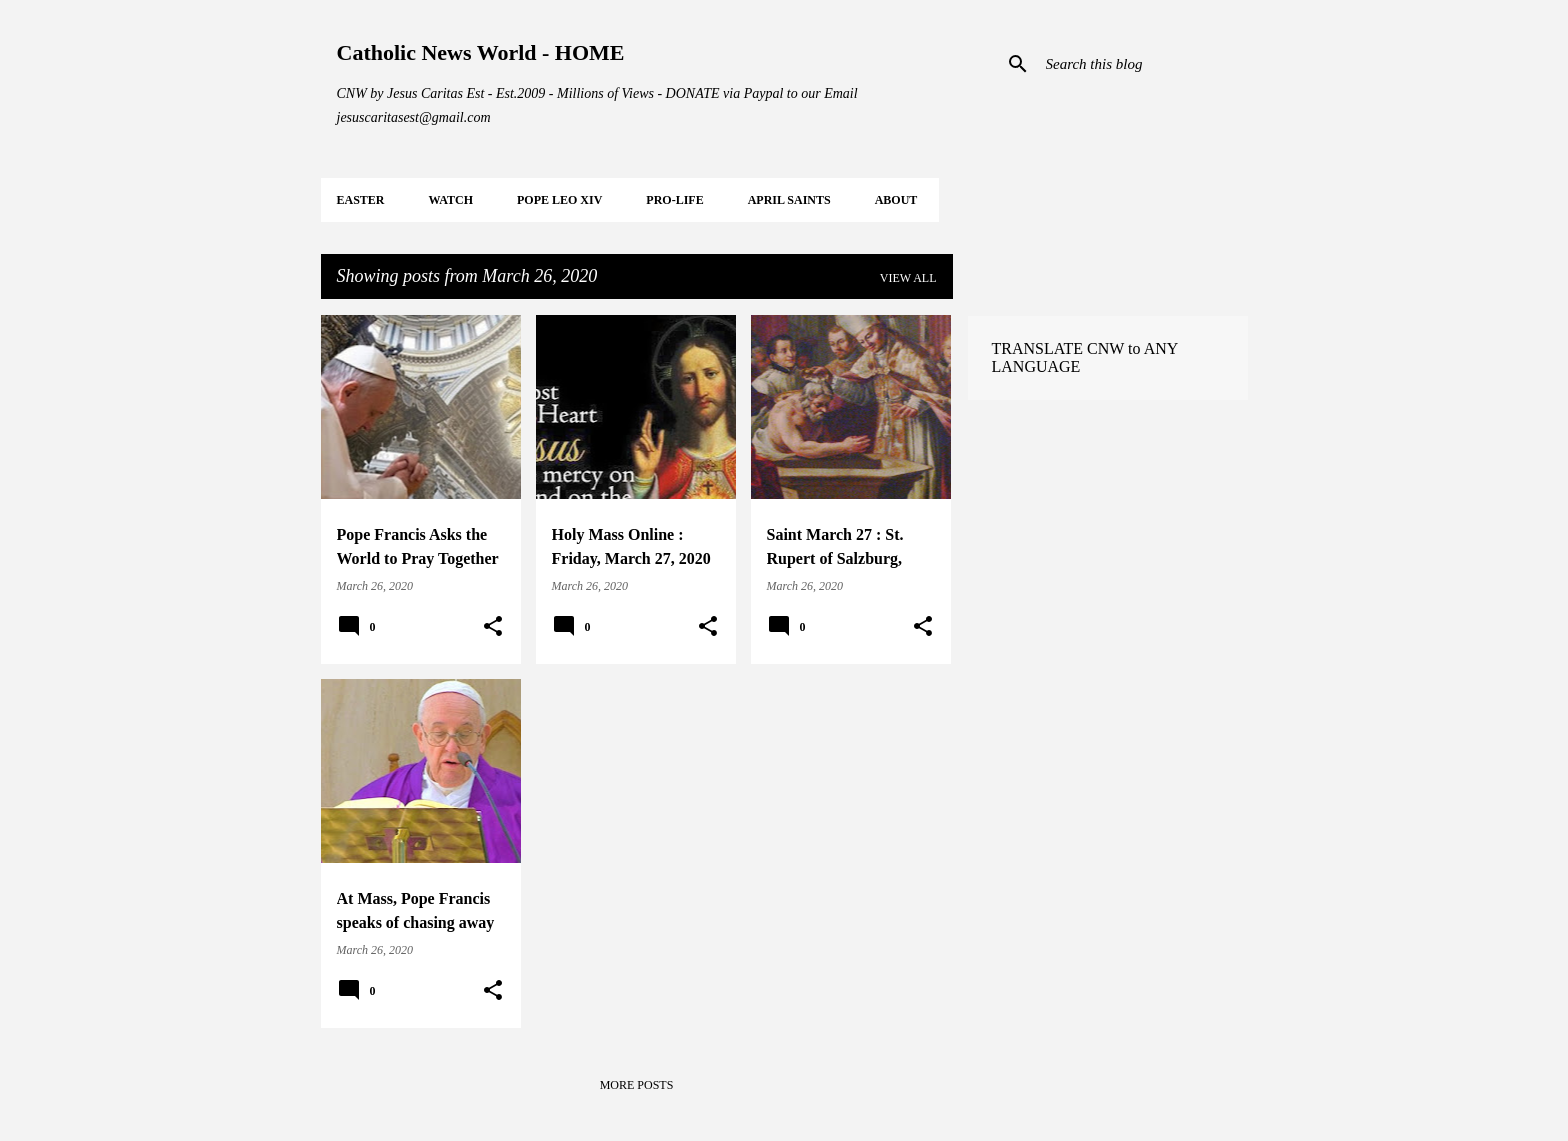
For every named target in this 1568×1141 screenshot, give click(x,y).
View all (908, 278)
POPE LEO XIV (559, 200)
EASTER (361, 200)
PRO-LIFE (674, 200)
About (896, 200)
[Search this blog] (1143, 64)
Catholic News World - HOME (481, 52)
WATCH (451, 200)
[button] (493, 627)
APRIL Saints (789, 200)
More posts (637, 1085)
